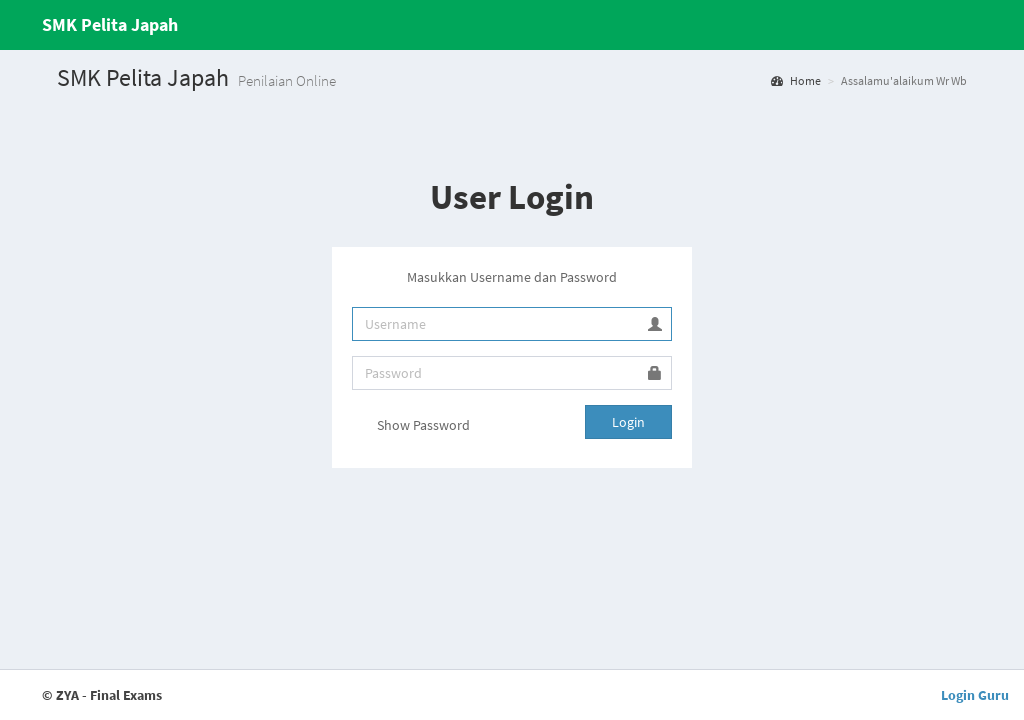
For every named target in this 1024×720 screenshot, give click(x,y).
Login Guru (975, 695)
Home (796, 80)
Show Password (411, 427)
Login (628, 422)
